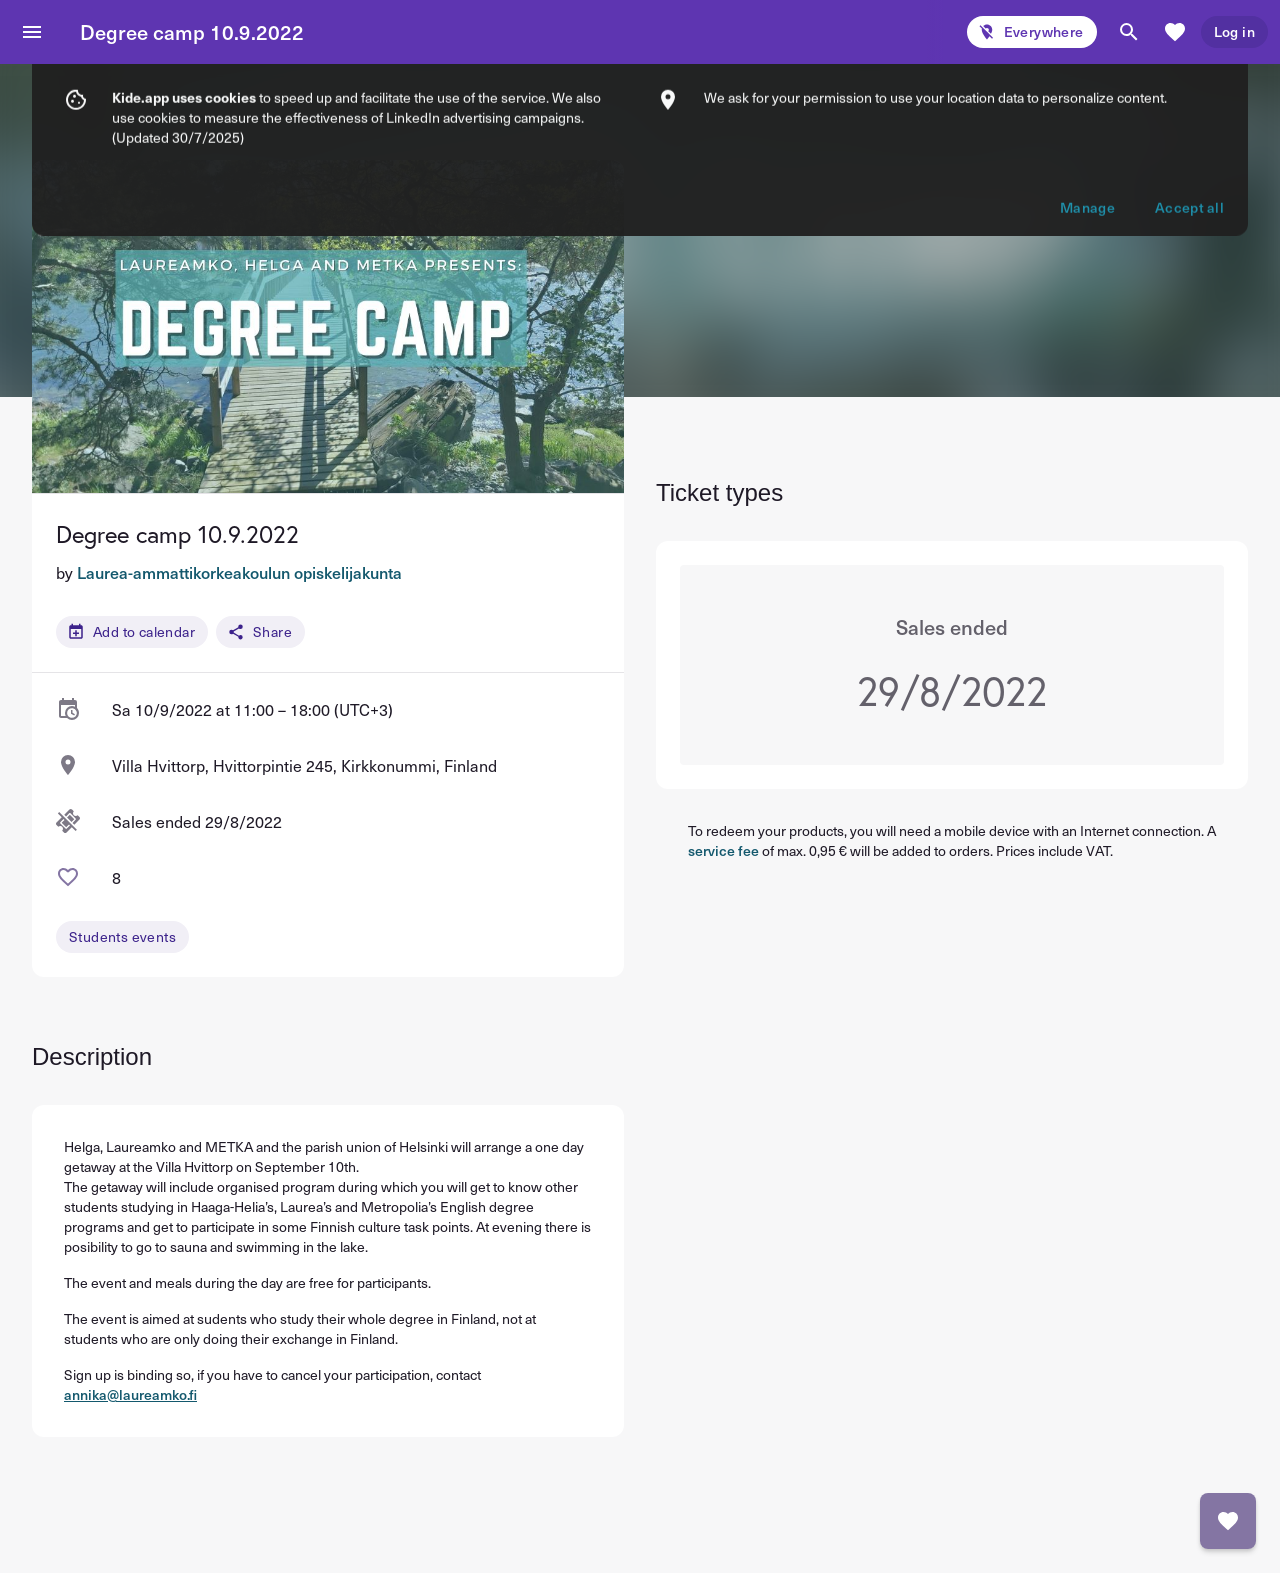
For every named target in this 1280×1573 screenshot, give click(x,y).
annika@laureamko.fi (130, 1394)
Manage (1087, 112)
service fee (723, 850)
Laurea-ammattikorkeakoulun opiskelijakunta (239, 572)
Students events (122, 936)
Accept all (1189, 112)
